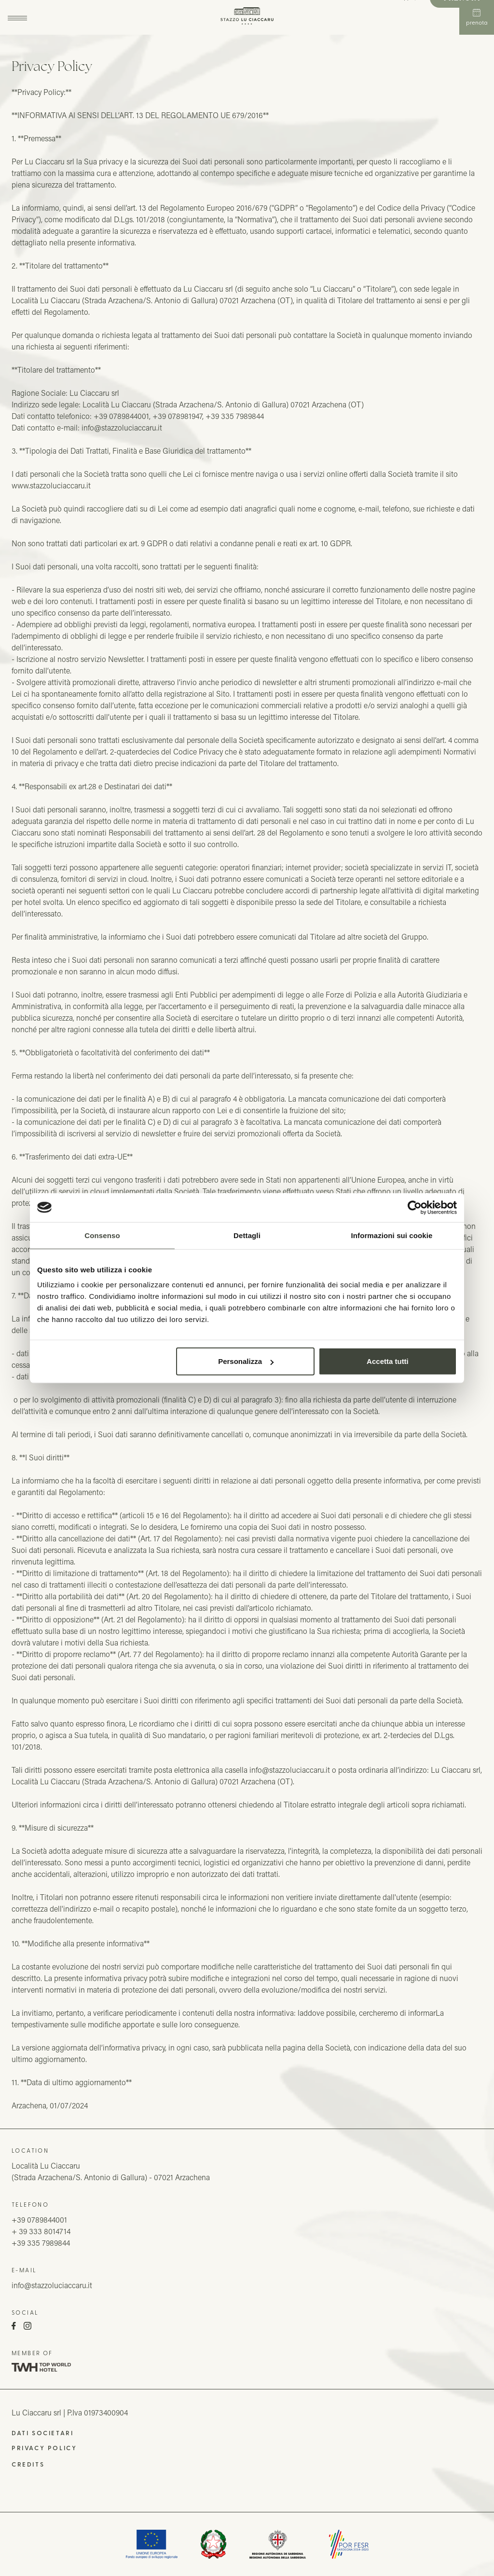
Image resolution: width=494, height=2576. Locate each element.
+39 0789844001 (39, 2219)
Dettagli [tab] (247, 1235)
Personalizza (246, 1361)
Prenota (477, 17)
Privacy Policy (44, 2448)
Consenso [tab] (102, 1235)
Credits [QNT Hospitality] (28, 2464)
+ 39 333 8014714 (41, 2231)
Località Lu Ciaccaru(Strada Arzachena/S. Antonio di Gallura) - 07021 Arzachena (111, 2171)
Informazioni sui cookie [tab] (392, 1235)
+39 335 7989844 (41, 2243)
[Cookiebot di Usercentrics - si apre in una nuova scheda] (414, 1207)
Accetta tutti (388, 1361)
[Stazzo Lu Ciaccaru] (247, 17)
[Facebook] (14, 2327)
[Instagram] (27, 2327)
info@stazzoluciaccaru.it (52, 2285)
